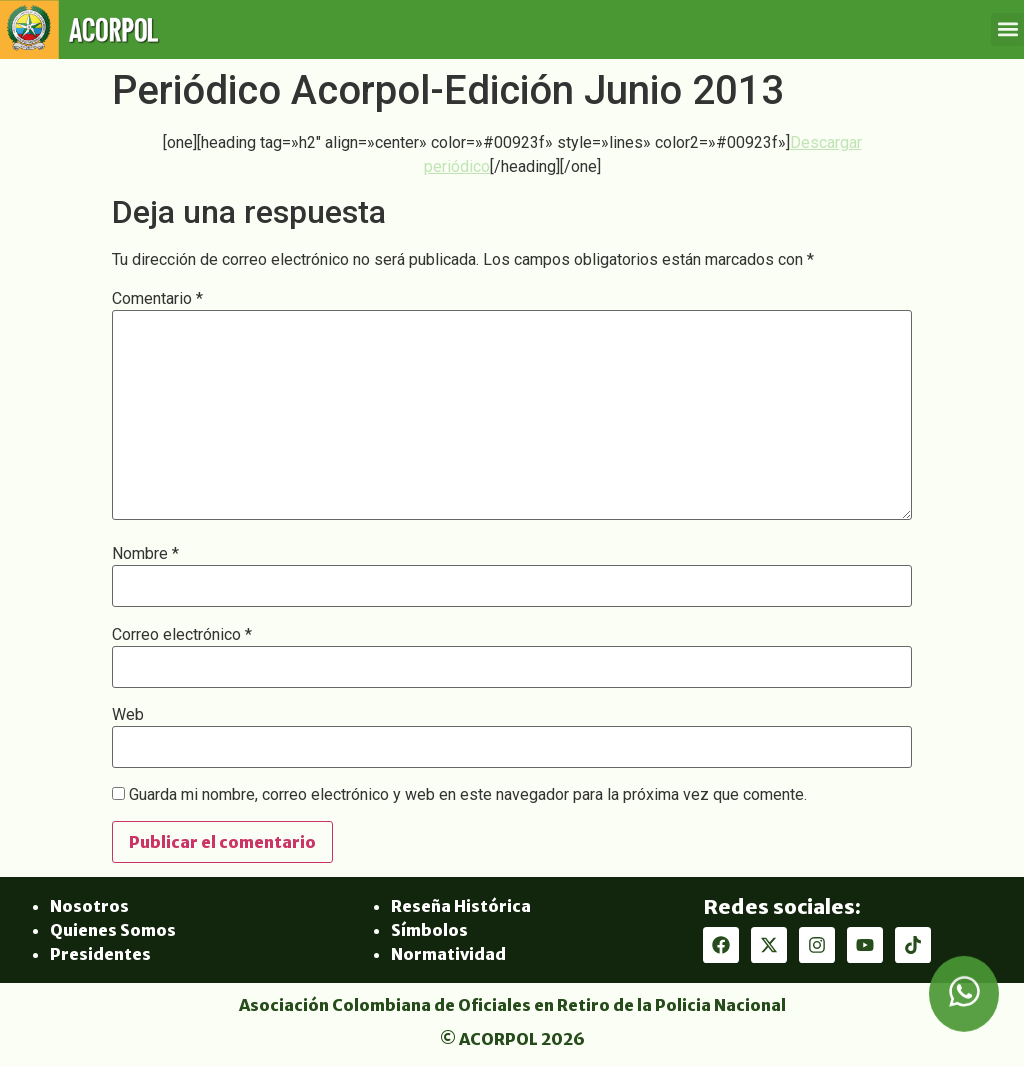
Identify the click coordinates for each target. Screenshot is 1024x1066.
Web (128, 715)
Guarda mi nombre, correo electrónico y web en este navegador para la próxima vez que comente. (468, 795)
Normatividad (448, 954)
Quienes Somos (113, 930)
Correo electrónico (182, 635)
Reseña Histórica (461, 906)
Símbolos (429, 930)
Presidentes (100, 954)
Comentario (157, 299)
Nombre (145, 554)
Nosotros (89, 906)
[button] (1007, 29)
